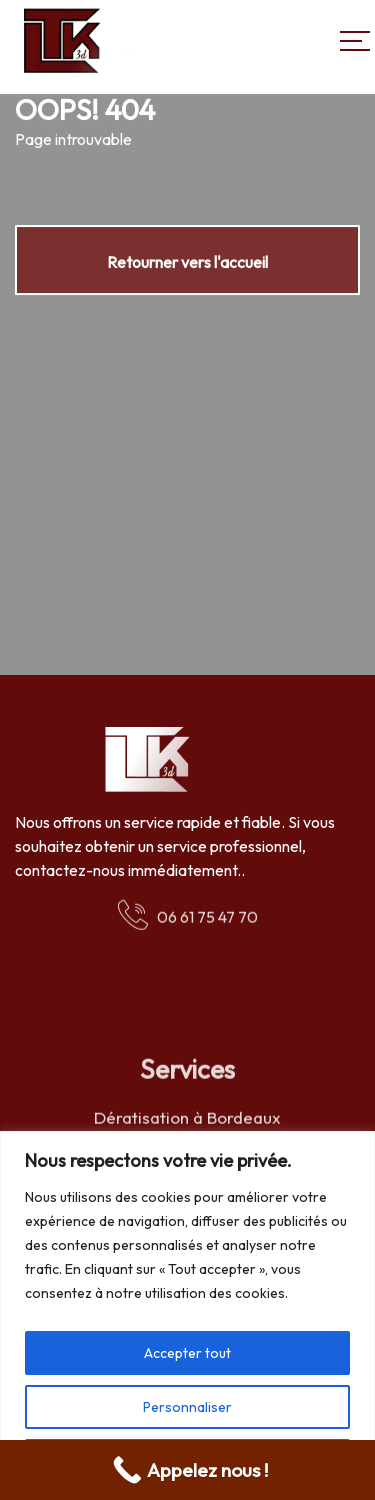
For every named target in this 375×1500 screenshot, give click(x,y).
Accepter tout (187, 1353)
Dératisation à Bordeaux (187, 1119)
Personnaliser (187, 1407)
